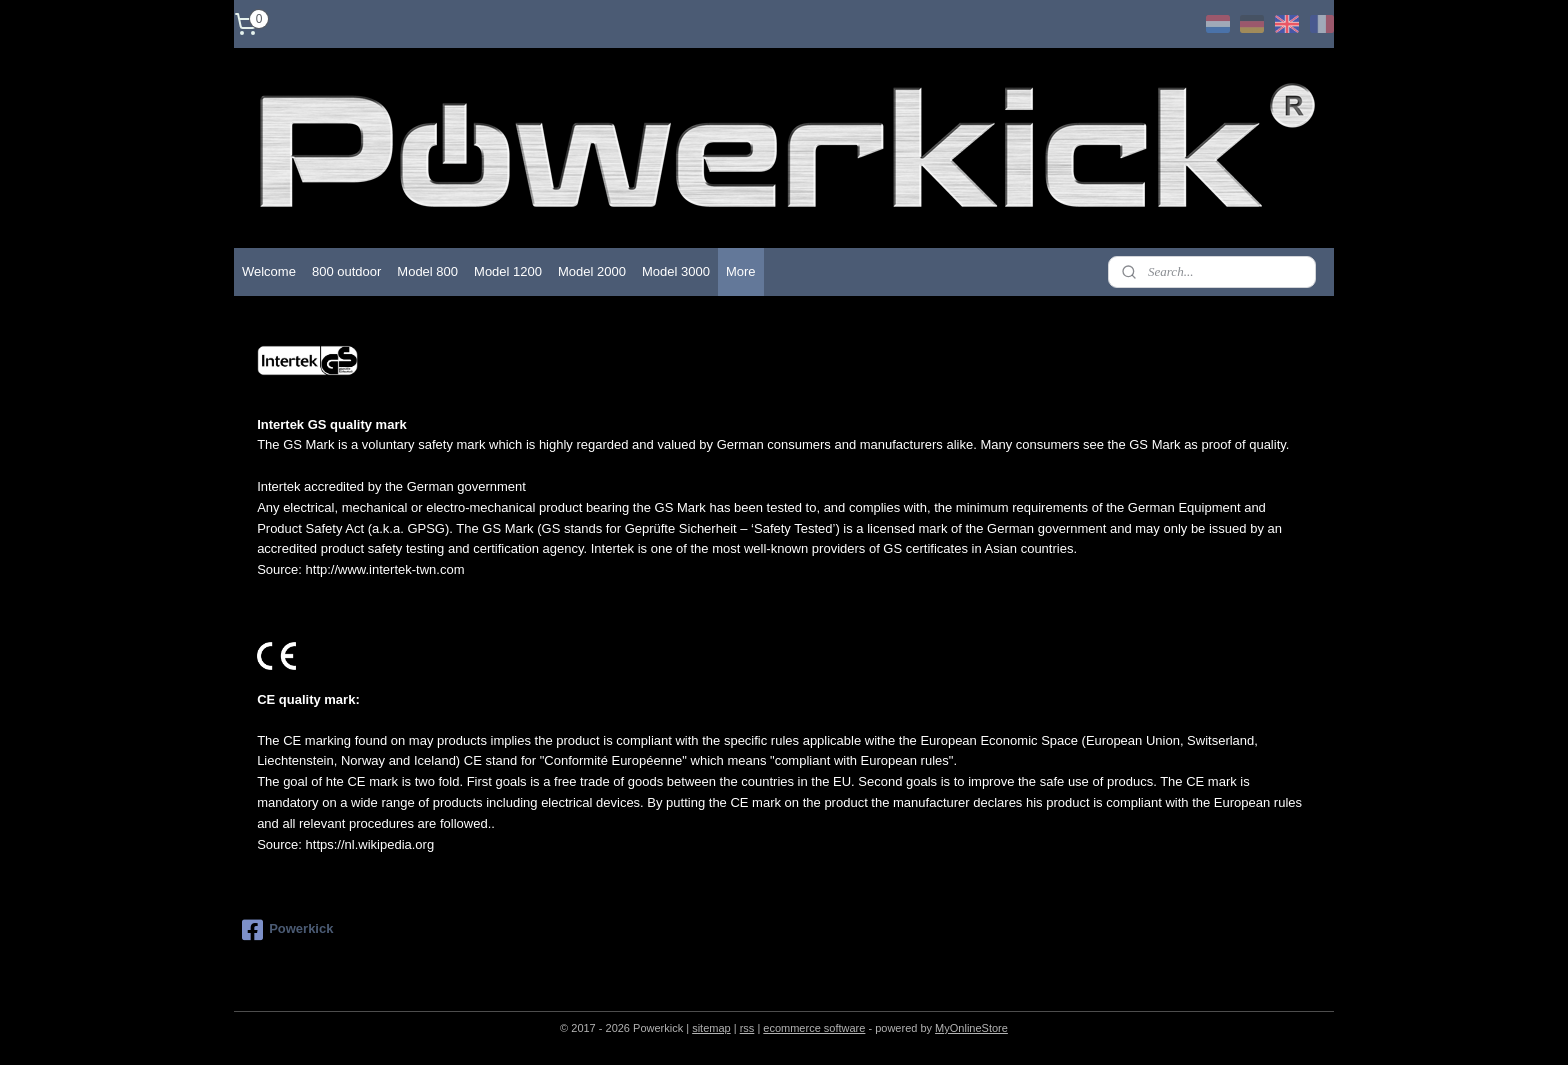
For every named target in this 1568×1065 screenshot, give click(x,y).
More (741, 271)
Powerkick (287, 930)
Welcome (269, 271)
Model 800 (427, 271)
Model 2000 (592, 271)
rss (747, 1028)
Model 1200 (508, 271)
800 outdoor (346, 271)
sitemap (711, 1028)
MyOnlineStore (971, 1028)
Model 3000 (676, 271)
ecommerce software (814, 1028)
